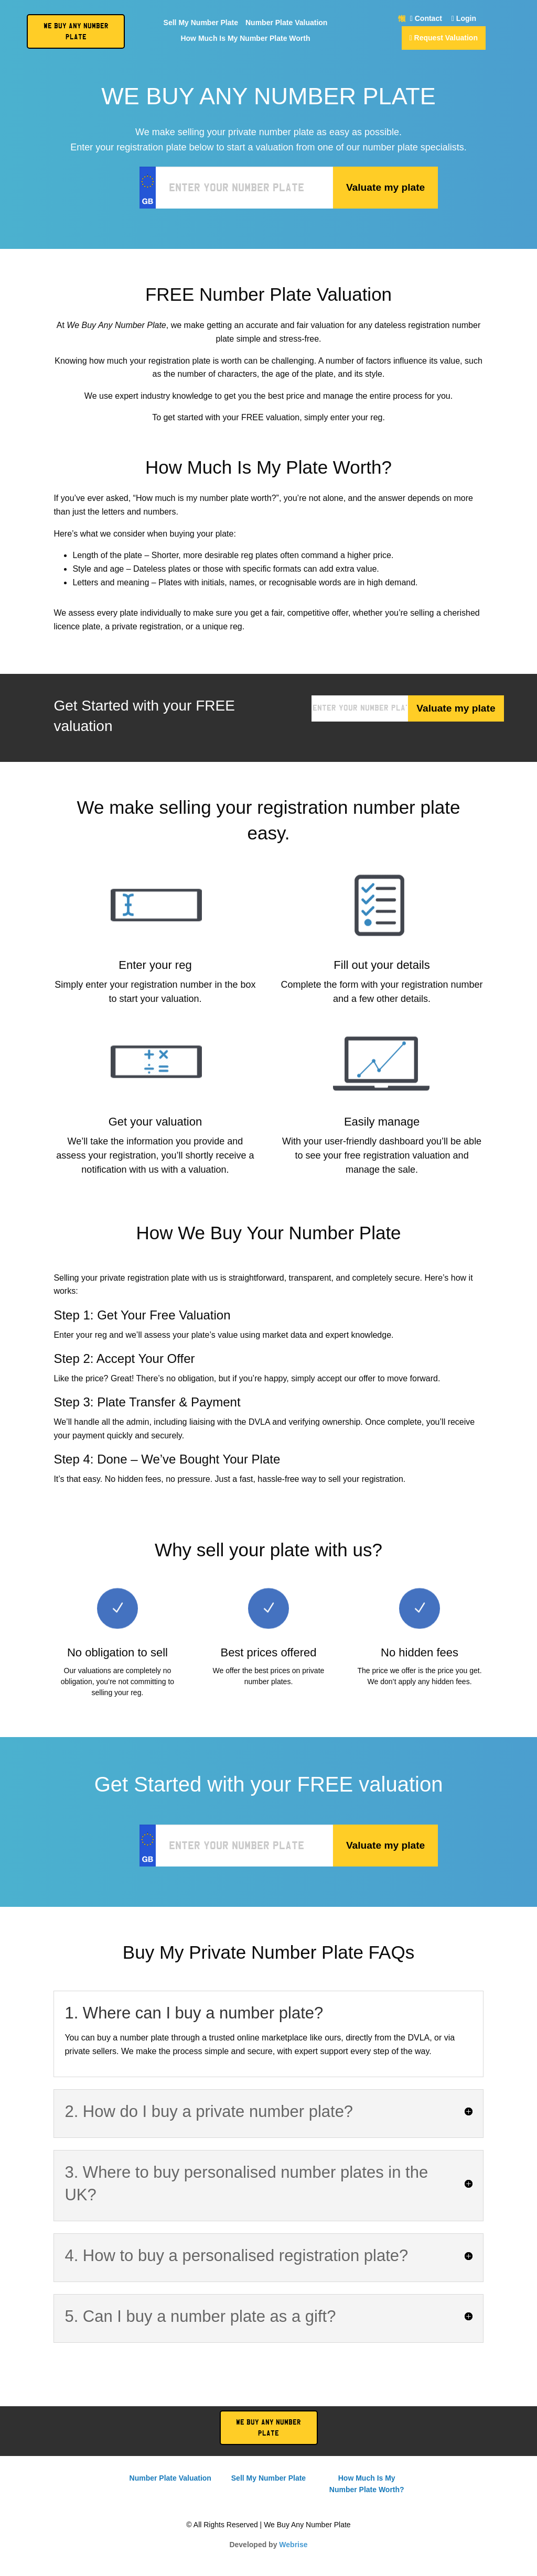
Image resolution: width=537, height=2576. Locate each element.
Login (464, 19)
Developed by (268, 2544)
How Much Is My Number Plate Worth (245, 38)
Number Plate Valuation (286, 23)
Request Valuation (444, 38)
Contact (426, 19)
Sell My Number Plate (201, 23)
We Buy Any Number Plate (268, 2427)
